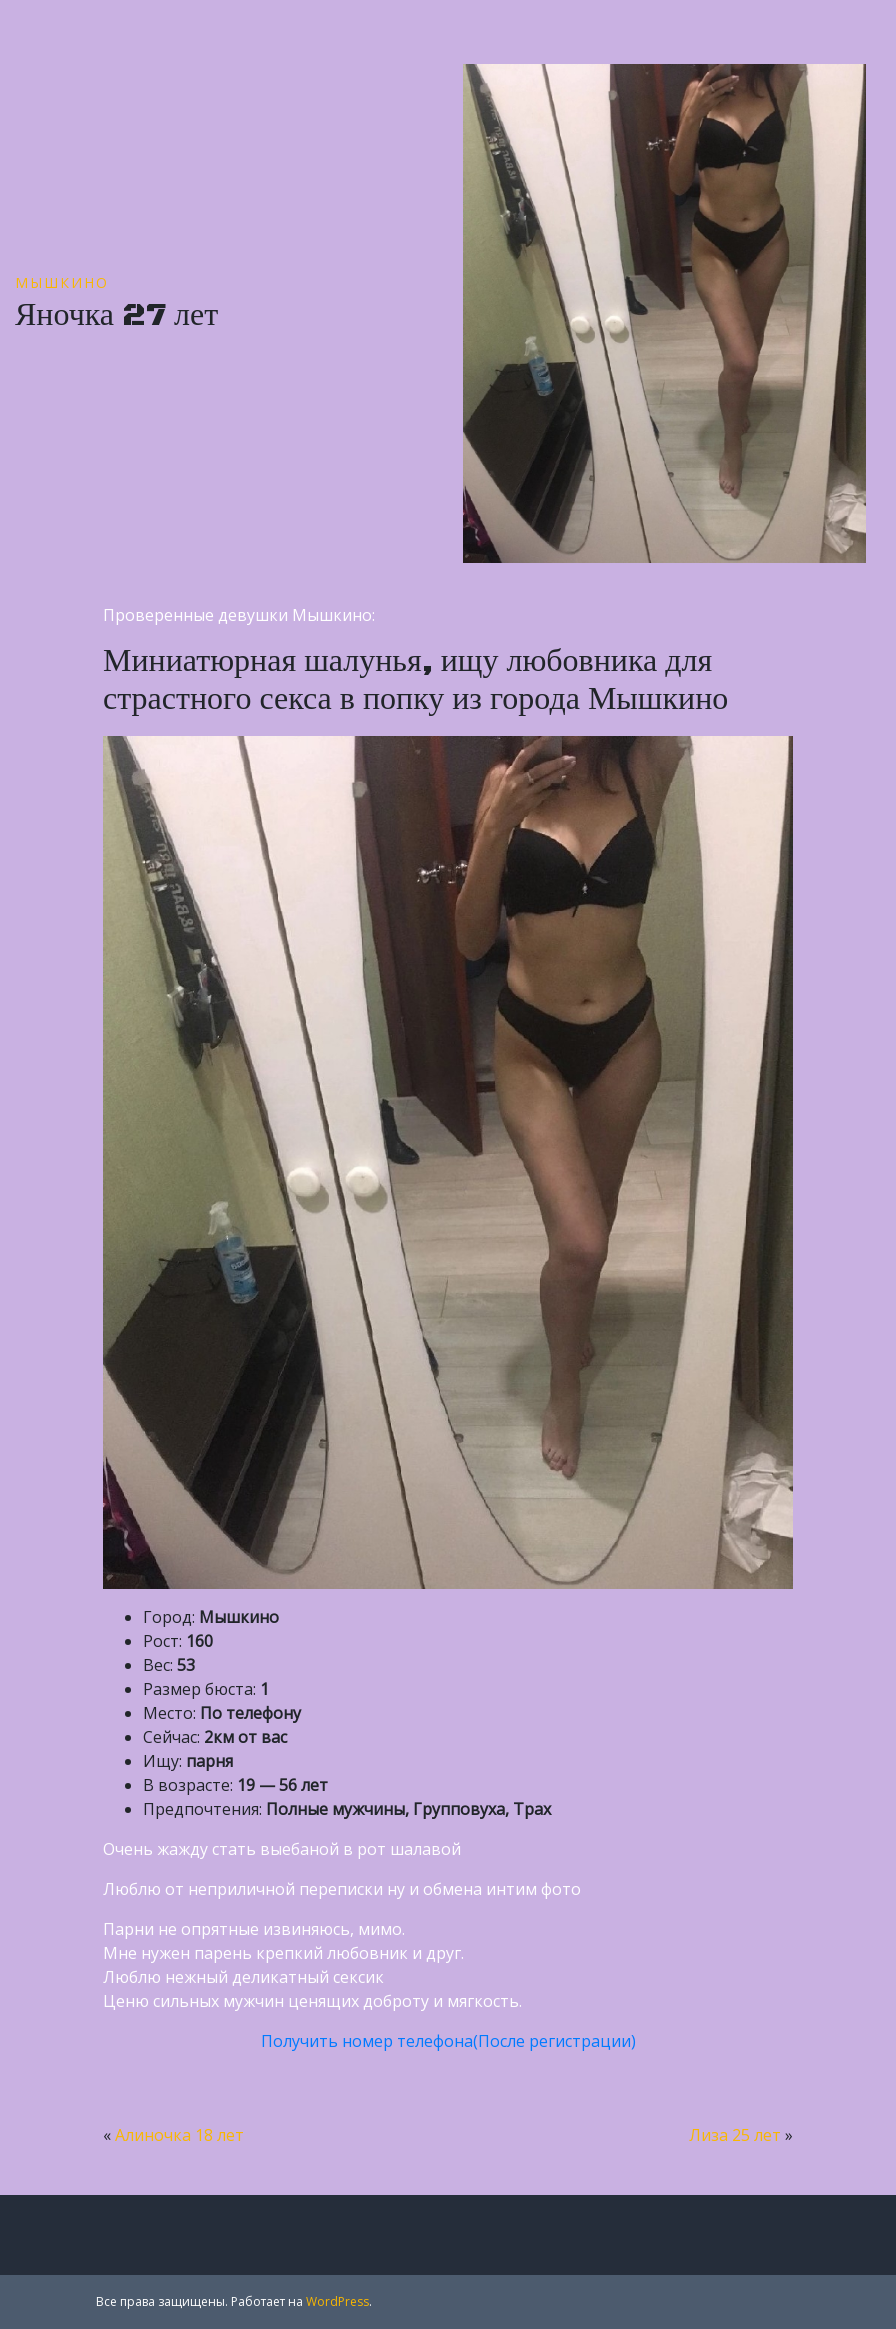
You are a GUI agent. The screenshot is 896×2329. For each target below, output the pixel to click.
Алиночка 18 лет (179, 2135)
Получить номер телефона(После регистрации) (448, 2041)
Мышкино (62, 282)
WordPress (337, 2301)
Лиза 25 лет (735, 2135)
